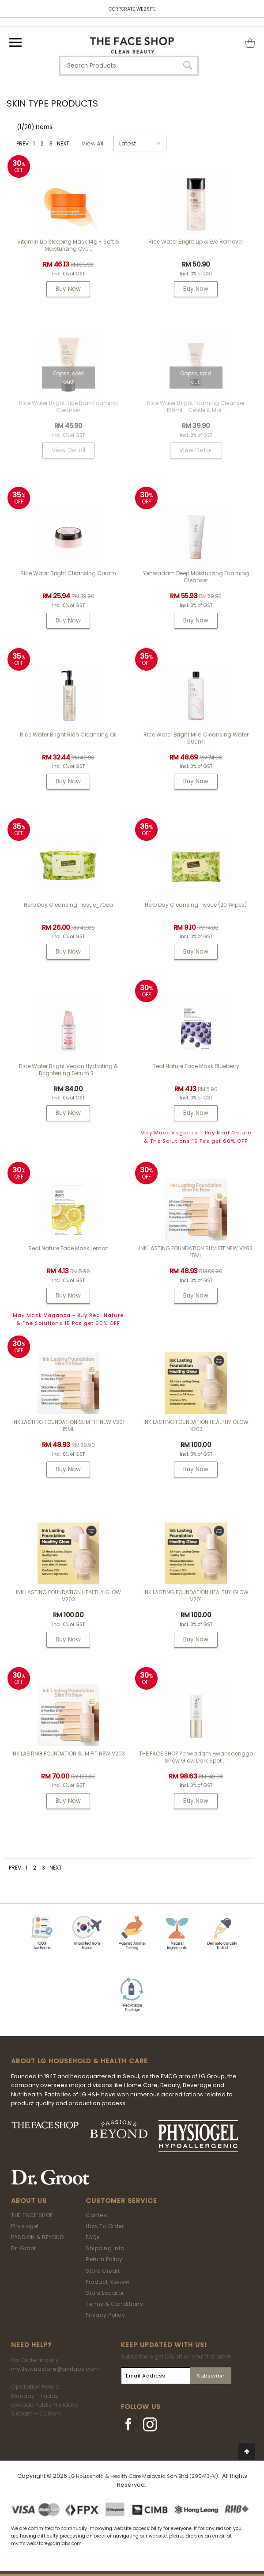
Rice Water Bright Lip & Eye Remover (195, 241)
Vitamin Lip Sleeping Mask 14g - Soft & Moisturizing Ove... (68, 245)
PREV (22, 143)
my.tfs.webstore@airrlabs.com (55, 2369)
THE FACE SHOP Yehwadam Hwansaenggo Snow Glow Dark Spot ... (196, 1757)
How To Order (105, 2226)
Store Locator (105, 2293)
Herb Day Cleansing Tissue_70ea (68, 904)
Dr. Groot (23, 2248)
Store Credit (103, 2271)
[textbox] (129, 66)
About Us (29, 2200)
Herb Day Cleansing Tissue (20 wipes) (196, 904)
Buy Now (68, 289)
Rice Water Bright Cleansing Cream (68, 573)
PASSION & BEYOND (37, 2237)
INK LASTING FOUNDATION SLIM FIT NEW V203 (68, 1753)
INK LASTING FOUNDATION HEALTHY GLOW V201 (196, 1595)
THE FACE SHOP (32, 2215)
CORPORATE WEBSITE (132, 9)
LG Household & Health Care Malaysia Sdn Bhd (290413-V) (143, 2476)
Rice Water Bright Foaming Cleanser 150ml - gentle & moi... (196, 406)
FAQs (93, 2237)
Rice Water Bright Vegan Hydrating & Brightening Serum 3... (68, 1069)
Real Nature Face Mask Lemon (68, 1248)
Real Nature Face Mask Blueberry (195, 1066)
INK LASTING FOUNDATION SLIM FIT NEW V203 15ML (196, 1251)
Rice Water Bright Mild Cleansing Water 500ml (196, 738)
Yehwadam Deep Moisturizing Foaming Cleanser (196, 576)
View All (92, 143)
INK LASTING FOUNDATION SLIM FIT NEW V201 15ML (68, 1425)
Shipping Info (105, 2248)
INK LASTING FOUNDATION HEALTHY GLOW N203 (196, 1425)
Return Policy (104, 2259)
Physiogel (25, 2226)
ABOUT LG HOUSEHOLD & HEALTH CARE (79, 2061)
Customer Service (121, 2200)
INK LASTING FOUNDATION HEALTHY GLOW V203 (68, 1595)
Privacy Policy (105, 2315)
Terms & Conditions (114, 2304)
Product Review (107, 2282)
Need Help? (31, 2344)
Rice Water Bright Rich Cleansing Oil (68, 734)
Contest (97, 2215)
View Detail (68, 450)
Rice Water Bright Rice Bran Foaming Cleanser (68, 406)
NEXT (63, 143)
